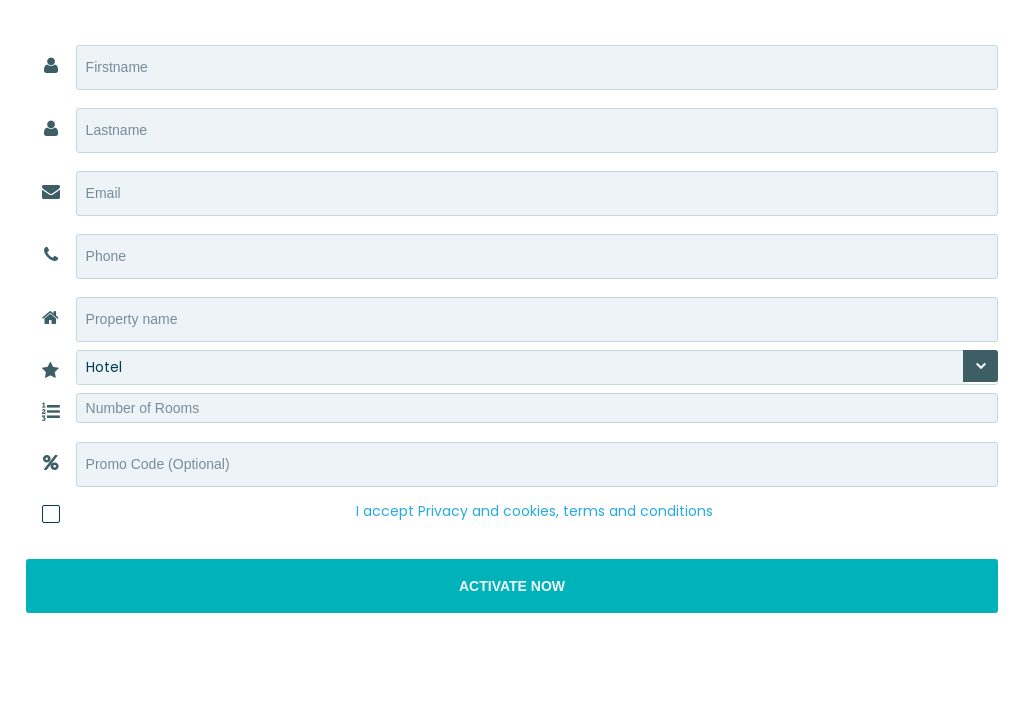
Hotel (104, 367)
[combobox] (537, 367)
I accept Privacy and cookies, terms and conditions (534, 511)
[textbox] (537, 67)
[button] (512, 586)
